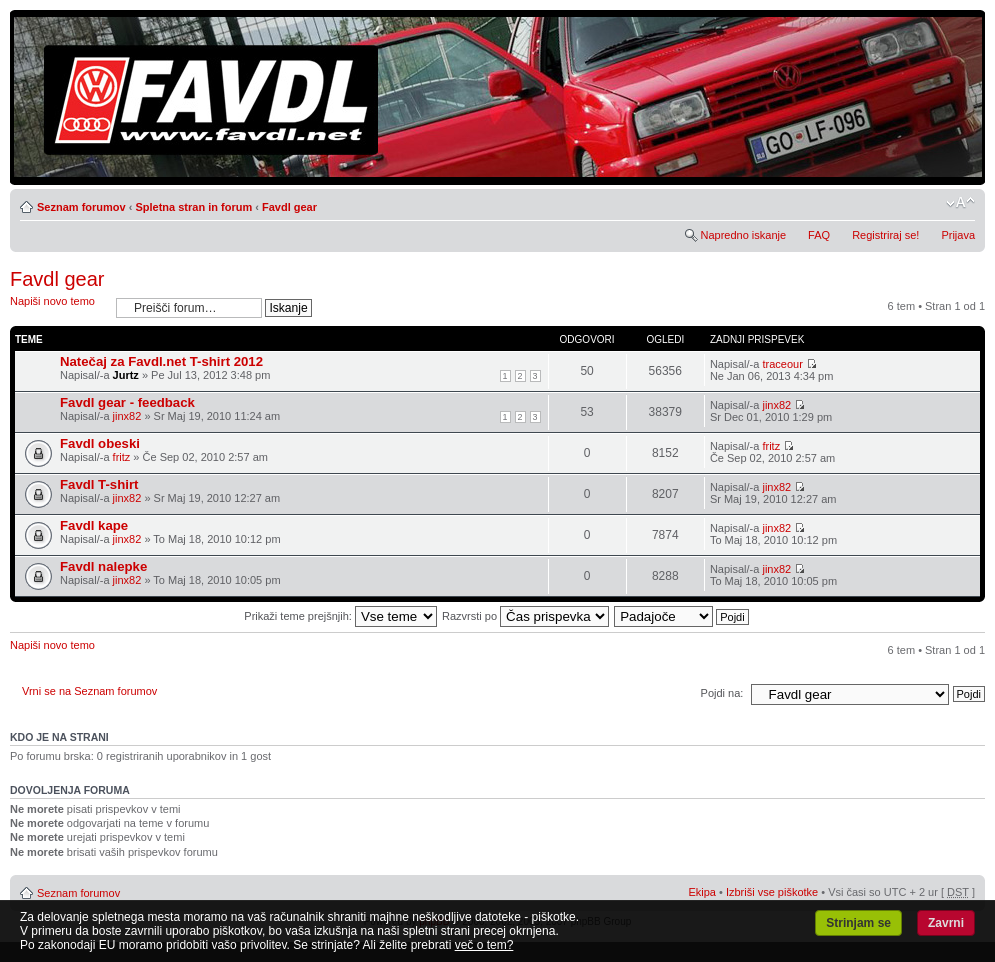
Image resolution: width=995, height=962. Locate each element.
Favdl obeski (100, 443)
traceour (782, 364)
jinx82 (127, 416)
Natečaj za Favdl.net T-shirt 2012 (161, 361)
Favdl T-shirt (99, 484)
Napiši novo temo (58, 307)
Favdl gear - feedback (127, 402)
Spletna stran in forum (193, 207)
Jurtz (126, 375)
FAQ (819, 235)
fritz (122, 457)
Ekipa (702, 892)
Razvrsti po (525, 616)
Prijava (958, 235)
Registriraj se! (885, 235)
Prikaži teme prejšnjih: (340, 616)
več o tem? (484, 945)
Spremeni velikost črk (960, 203)
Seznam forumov (81, 207)
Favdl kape (94, 525)
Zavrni (946, 923)
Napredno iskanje (743, 235)
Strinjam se (858, 923)
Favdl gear (289, 207)
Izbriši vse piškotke (773, 892)
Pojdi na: (722, 693)
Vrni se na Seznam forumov (89, 691)
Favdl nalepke (103, 566)
